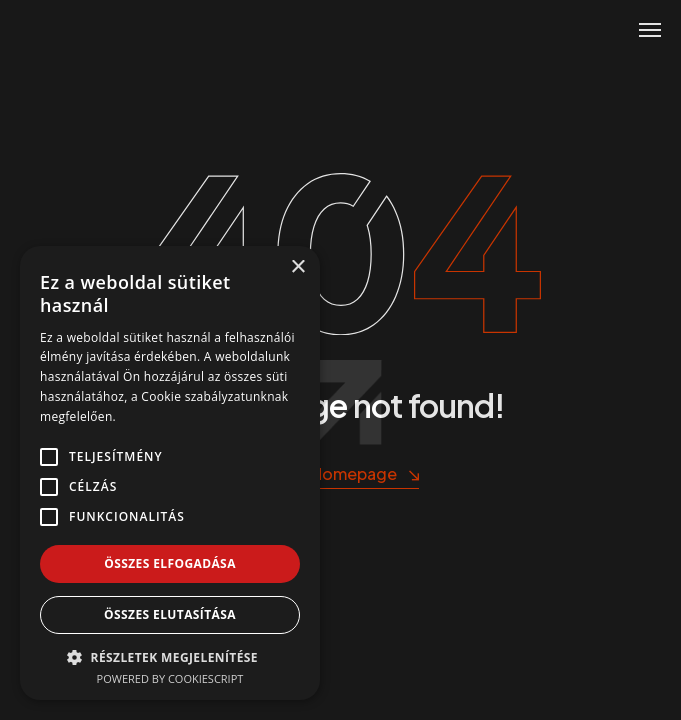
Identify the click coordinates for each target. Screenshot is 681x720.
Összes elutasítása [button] (170, 614)
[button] (170, 656)
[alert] (170, 473)
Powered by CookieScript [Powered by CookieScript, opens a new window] (170, 678)
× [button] (297, 267)
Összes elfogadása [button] (170, 563)
